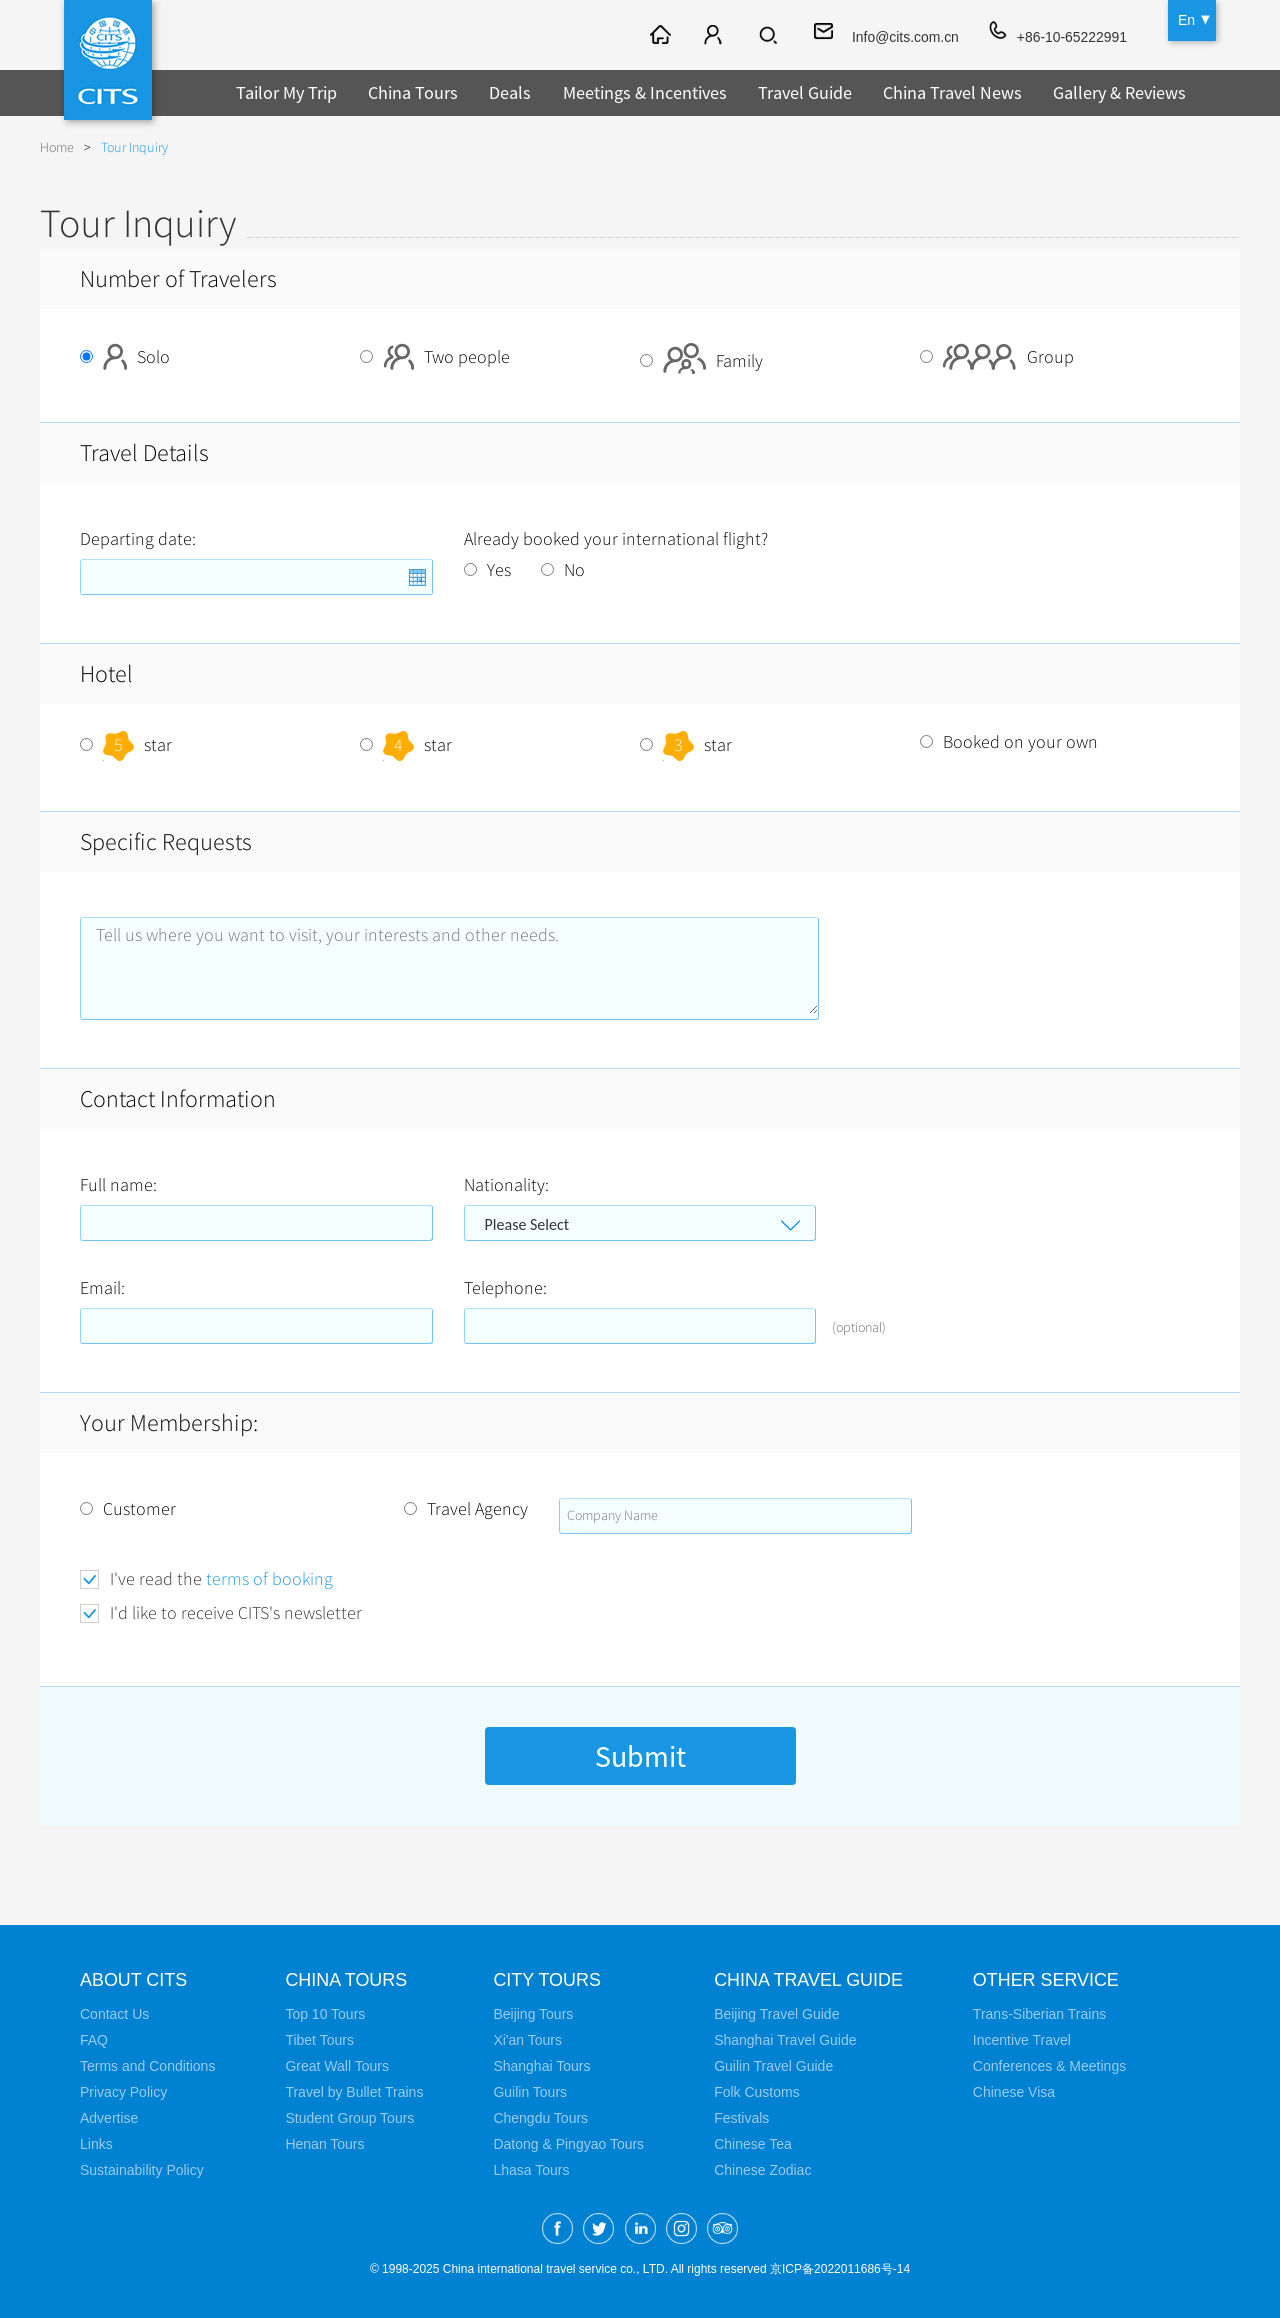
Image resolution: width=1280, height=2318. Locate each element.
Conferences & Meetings (1050, 2066)
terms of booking (269, 1579)
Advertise (109, 2118)
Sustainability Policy (142, 2170)
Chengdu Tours (540, 2118)
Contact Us (114, 2014)
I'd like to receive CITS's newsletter (236, 1613)
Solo (125, 357)
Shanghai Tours (541, 2066)
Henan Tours (324, 2144)
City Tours (547, 1980)
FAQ (94, 2040)
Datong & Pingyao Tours (568, 2144)
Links (96, 2144)
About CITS (134, 1980)
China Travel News (952, 92)
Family (701, 361)
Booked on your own (1009, 742)
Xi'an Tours (527, 2040)
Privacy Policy (123, 2092)
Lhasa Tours (531, 2170)
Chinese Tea (753, 2144)
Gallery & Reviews (1119, 92)
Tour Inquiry (134, 147)
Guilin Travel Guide (773, 2066)
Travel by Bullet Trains (354, 2092)
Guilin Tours (530, 2092)
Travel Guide (805, 92)
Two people (435, 357)
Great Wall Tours (336, 2066)
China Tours (413, 92)
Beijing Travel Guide (776, 2014)
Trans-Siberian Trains (1040, 2014)
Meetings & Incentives (645, 92)
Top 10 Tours (325, 2014)
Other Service (1047, 1980)
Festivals (741, 2118)
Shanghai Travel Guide (785, 2040)
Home (57, 147)
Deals (510, 92)
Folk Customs (757, 2092)
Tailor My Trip (286, 92)
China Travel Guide (809, 1980)
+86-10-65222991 (1071, 37)
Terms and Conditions (147, 2066)
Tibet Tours (319, 2040)
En (1186, 20)
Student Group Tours (349, 2118)
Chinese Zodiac (762, 2170)
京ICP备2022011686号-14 (840, 2269)
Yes (487, 570)
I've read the (221, 1579)
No (563, 570)
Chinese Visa (1015, 2092)
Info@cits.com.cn (904, 37)
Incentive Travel (1023, 2040)
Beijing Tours (533, 2014)
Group (997, 357)
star (126, 745)
